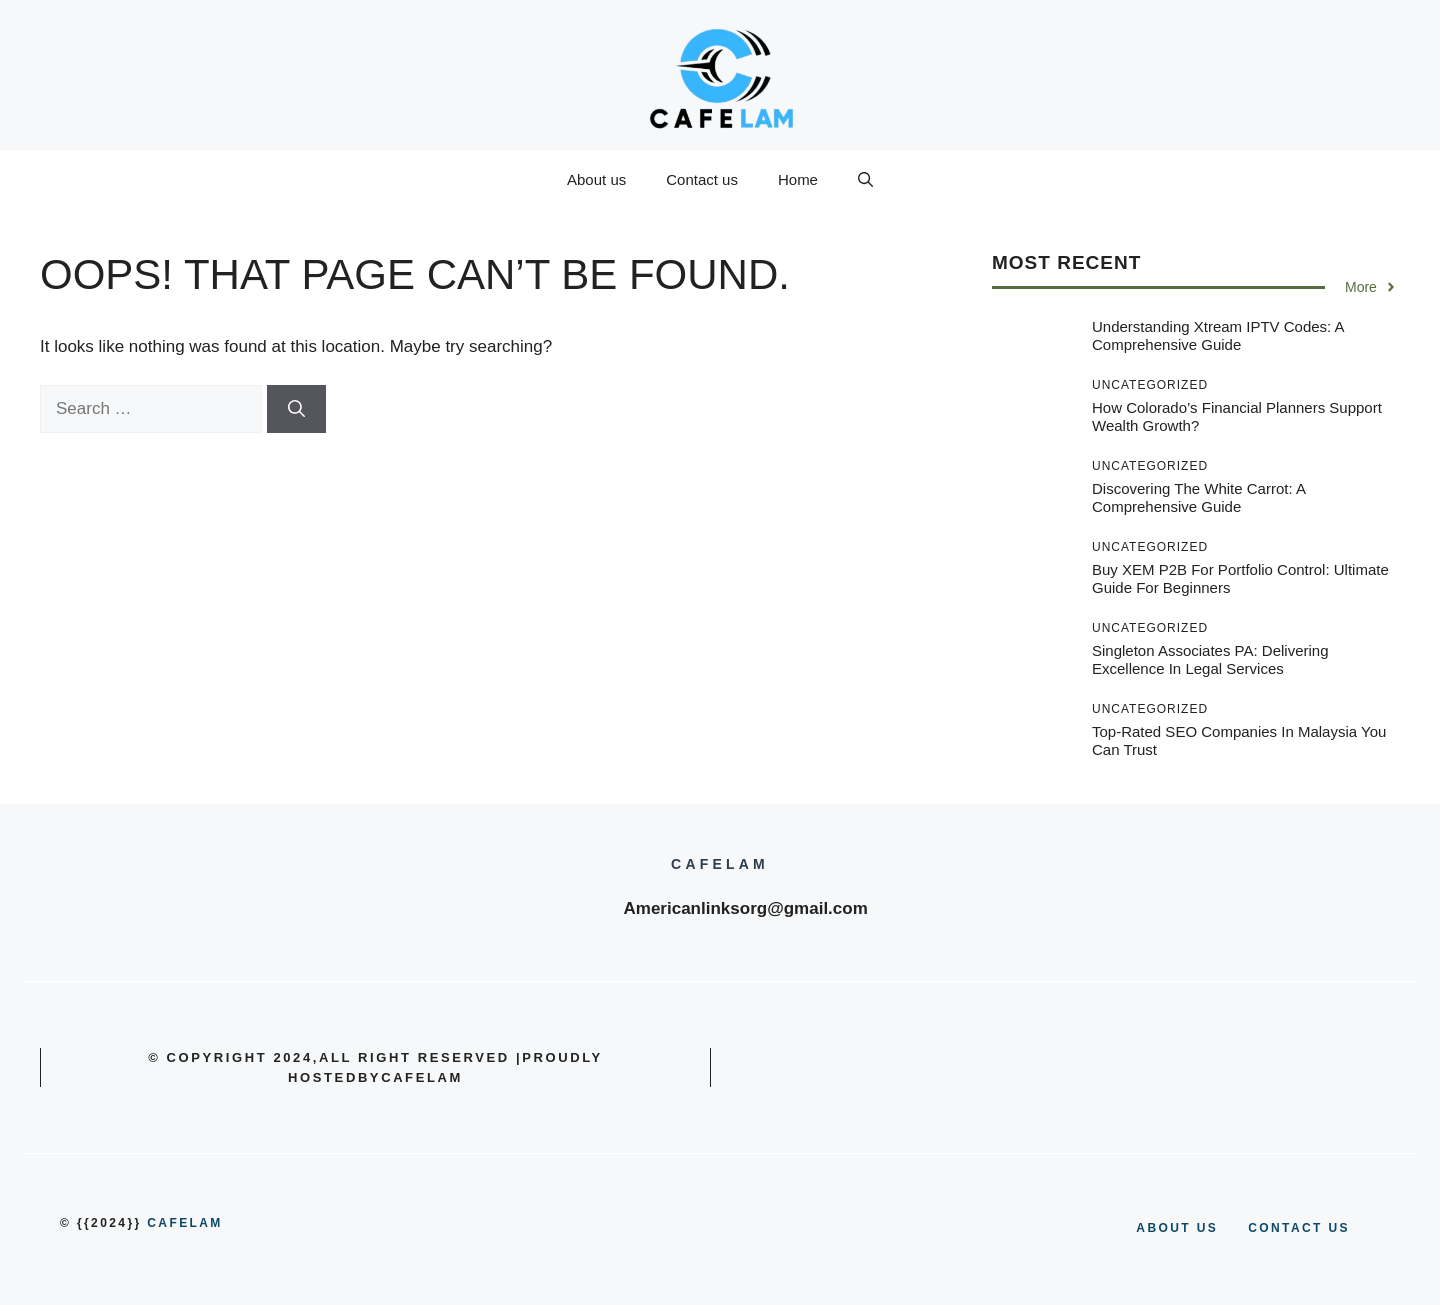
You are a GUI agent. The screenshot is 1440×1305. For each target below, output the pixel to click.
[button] (865, 180)
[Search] (296, 409)
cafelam (184, 1223)
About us (596, 179)
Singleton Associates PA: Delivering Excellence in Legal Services (1210, 659)
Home (798, 179)
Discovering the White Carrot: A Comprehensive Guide (1198, 497)
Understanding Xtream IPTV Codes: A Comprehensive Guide (1218, 335)
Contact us (702, 179)
